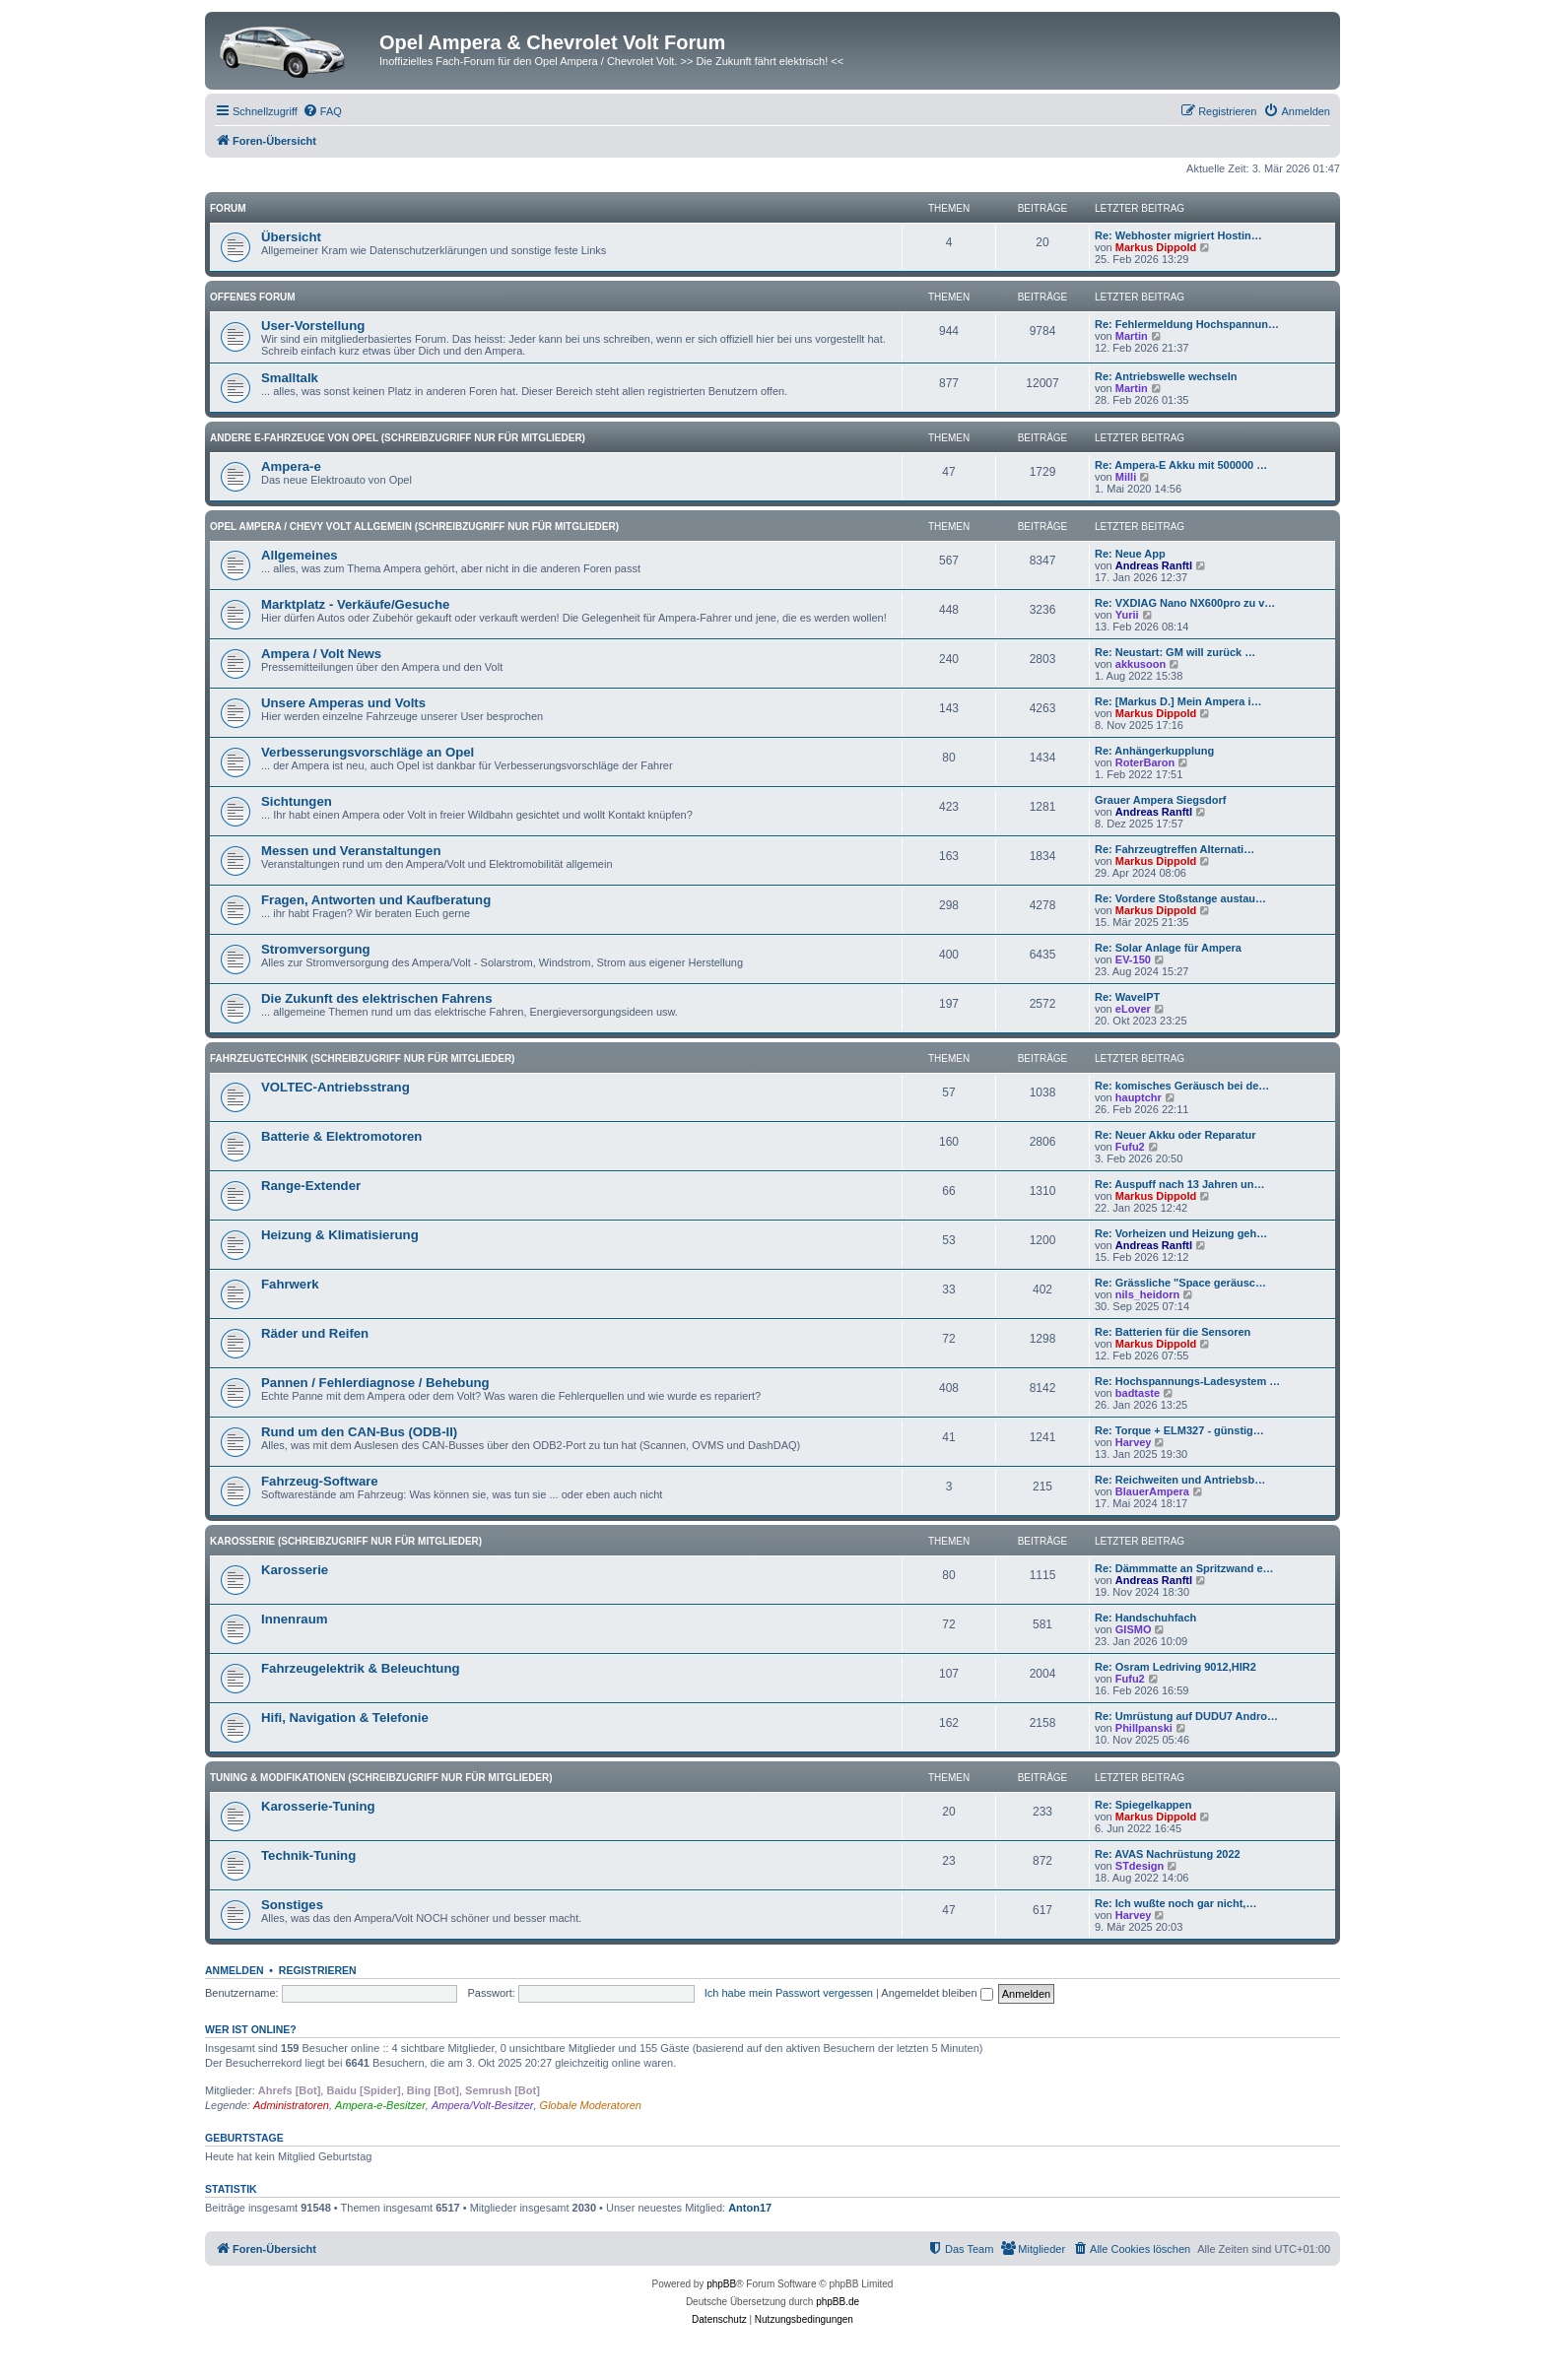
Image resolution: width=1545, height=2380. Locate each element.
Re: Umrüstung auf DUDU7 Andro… (1186, 1716)
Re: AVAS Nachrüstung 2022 (1168, 1854)
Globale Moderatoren (590, 2105)
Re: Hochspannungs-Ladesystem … (1187, 1381)
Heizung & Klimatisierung (340, 1234)
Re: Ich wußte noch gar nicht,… (1175, 1903)
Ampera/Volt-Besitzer (483, 2105)
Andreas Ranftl (1153, 565)
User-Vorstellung (313, 325)
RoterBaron (1145, 762)
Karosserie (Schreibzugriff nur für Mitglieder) (346, 1541)
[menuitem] (322, 111)
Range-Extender (311, 1185)
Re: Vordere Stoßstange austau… (1180, 898)
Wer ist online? (251, 2029)
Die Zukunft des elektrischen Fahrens (377, 998)
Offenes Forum (253, 297)
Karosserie (294, 1569)
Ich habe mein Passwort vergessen (789, 1993)
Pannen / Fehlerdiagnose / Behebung (375, 1382)
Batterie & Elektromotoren (341, 1136)
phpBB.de (837, 2301)
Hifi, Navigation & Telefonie (345, 1717)
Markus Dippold (1156, 247)
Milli (1125, 477)
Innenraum (294, 1619)
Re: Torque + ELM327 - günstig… (1179, 1430)
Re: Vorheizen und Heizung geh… (1181, 1233)
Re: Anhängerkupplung (1154, 751)
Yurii (1127, 615)
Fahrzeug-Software (319, 1481)
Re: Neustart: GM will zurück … (1175, 652)
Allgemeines (299, 555)
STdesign (1140, 1866)
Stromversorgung (315, 949)
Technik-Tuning (308, 1855)
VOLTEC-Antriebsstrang (335, 1087)
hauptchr (1138, 1097)
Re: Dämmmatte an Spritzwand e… (1184, 1568)
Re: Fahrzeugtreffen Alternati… (1174, 849)
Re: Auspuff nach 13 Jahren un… (1180, 1184)
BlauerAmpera (1152, 1491)
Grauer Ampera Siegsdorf (1160, 800)
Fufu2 (1130, 1147)
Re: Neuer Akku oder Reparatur (1175, 1135)
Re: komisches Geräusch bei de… (1182, 1085)
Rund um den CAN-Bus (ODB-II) (359, 1431)
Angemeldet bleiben (936, 1993)
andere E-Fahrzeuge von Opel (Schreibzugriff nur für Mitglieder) (397, 437)
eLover (1133, 1009)
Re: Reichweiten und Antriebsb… (1180, 1480)
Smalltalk (289, 377)
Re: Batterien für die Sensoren (1172, 1332)
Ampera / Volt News (321, 653)
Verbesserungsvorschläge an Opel (367, 752)
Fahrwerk (290, 1284)
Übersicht (291, 237)
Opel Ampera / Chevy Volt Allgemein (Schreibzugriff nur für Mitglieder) (414, 526)
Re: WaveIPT (1127, 997)
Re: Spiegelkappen (1143, 1805)
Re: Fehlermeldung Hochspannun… (1187, 324)
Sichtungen (296, 801)
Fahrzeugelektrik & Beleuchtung (360, 1668)
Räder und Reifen (315, 1333)
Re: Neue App (1130, 554)
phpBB (721, 2284)
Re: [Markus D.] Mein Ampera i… (1178, 701)
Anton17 (750, 2208)
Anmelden (234, 1970)
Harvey (1133, 1442)
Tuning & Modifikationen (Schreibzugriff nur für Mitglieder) (381, 1777)
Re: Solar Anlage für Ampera (1168, 948)
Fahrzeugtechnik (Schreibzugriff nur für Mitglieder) (362, 1058)
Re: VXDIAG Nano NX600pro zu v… (1185, 603)
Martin (1131, 336)
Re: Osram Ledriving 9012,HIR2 (1175, 1667)
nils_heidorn (1147, 1294)
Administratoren (291, 2105)
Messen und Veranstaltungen (350, 850)
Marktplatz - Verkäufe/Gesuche (355, 604)
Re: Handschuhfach (1145, 1617)
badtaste (1137, 1393)
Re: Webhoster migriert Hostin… (1178, 235)
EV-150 (1133, 959)
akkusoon (1140, 664)
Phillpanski (1144, 1728)
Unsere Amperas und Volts (343, 702)
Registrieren (318, 1970)
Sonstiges (292, 1904)
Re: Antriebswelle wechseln (1166, 376)
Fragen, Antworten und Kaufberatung (376, 899)
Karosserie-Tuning (318, 1806)
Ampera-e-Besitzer (380, 2105)
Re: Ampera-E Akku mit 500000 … (1181, 465)
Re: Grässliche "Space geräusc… (1180, 1283)
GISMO (1133, 1629)
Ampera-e (291, 466)
